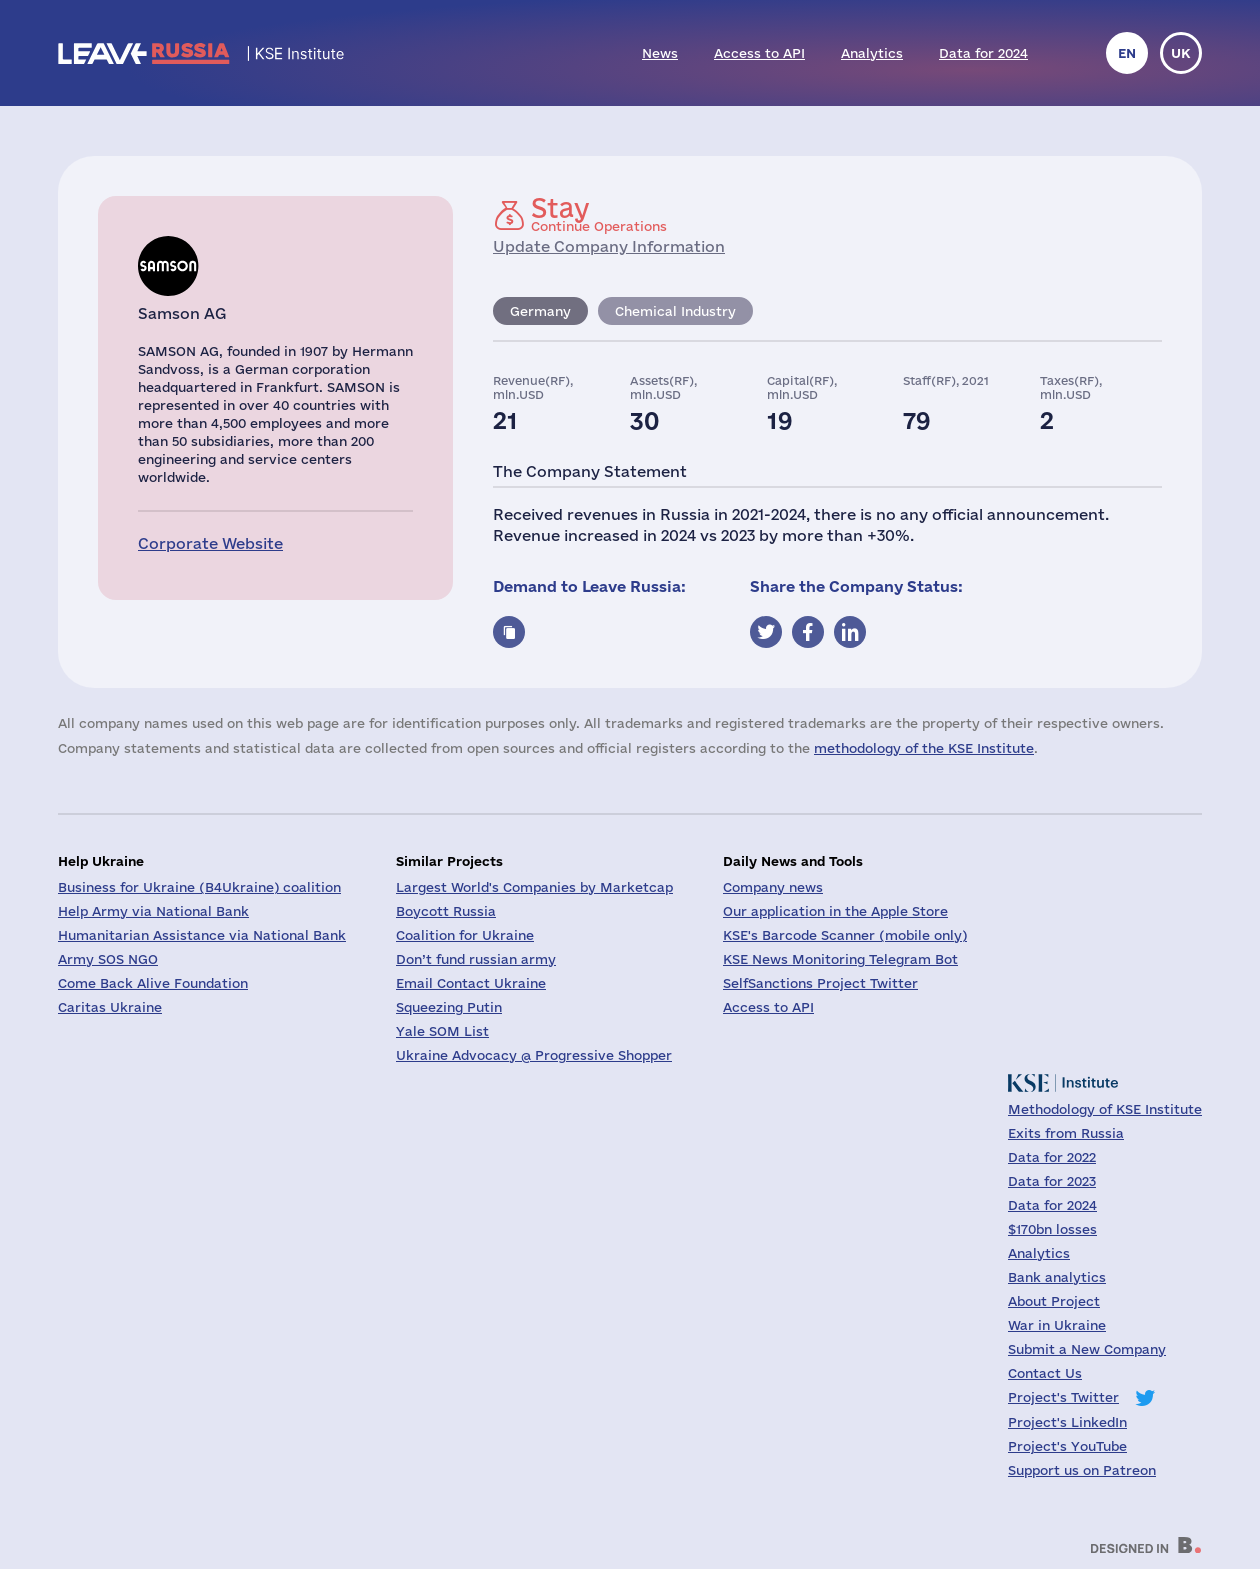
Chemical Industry (675, 311)
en (1127, 53)
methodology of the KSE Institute (924, 748)
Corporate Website (210, 543)
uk (1181, 53)
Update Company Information (609, 246)
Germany (540, 311)
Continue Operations (599, 214)
